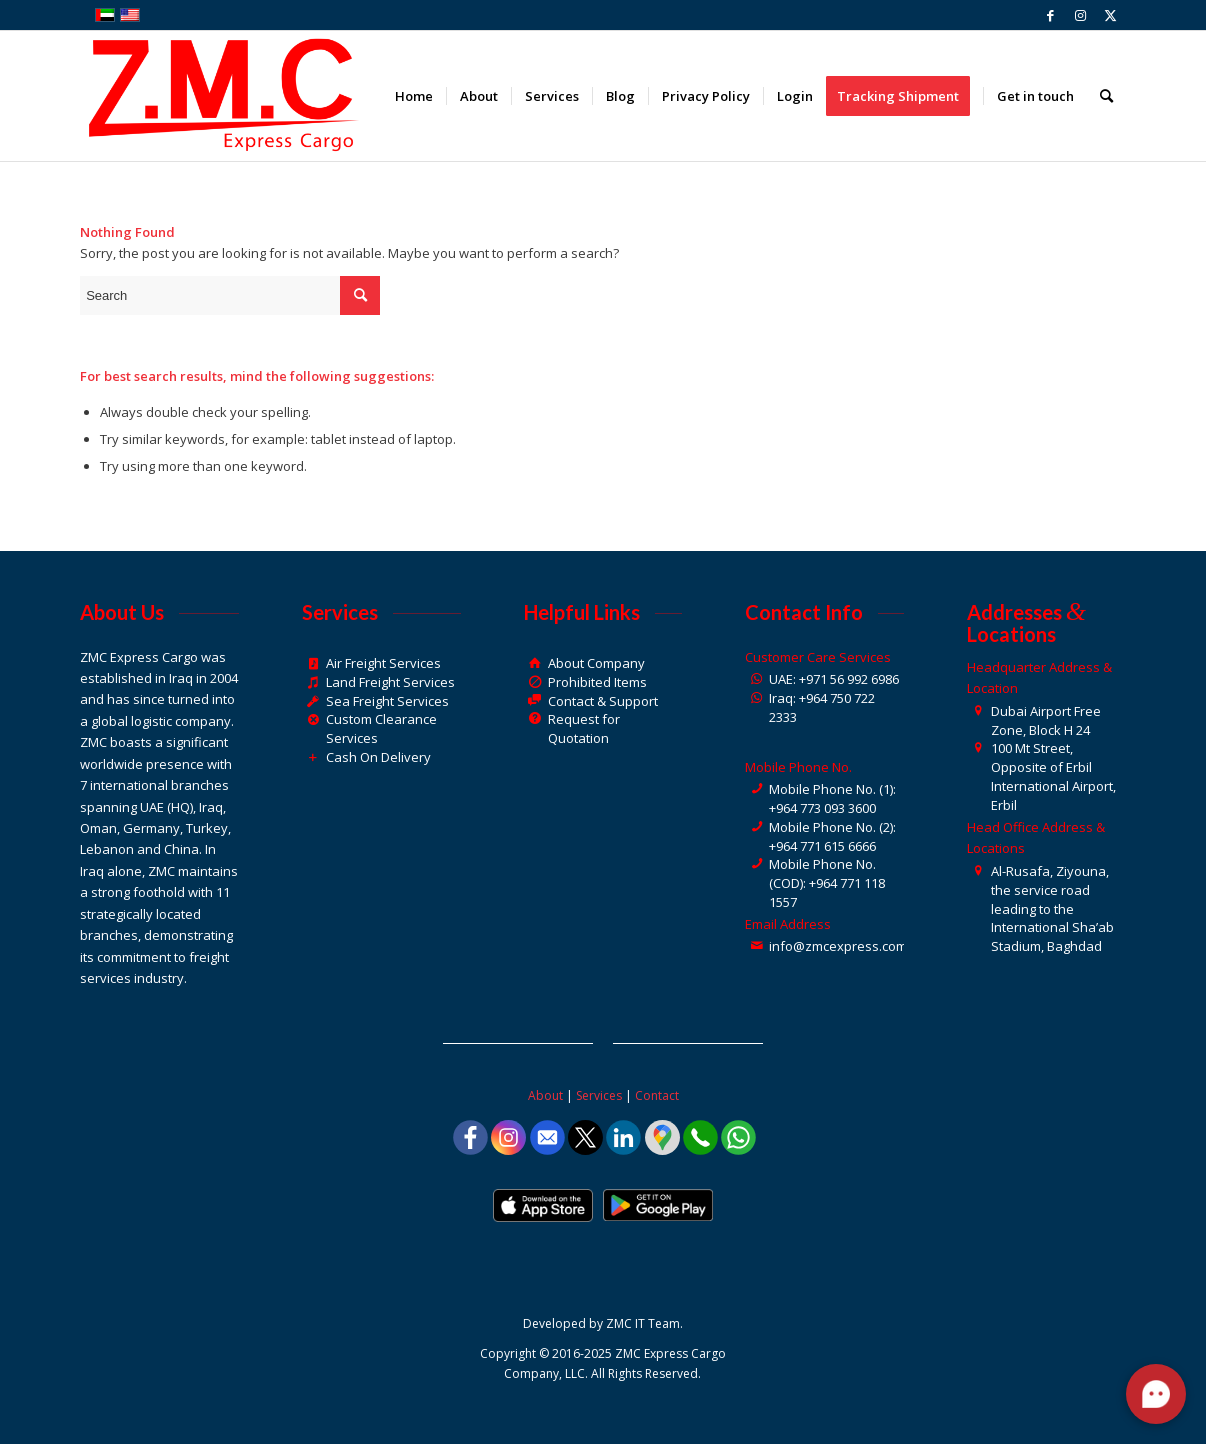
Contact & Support (603, 701)
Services (599, 1095)
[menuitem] (414, 96)
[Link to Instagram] (1080, 15)
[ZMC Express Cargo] (221, 96)
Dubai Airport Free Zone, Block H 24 (1046, 720)
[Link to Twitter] (1111, 15)
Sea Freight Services (387, 701)
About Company (596, 663)
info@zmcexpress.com (838, 946)
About (545, 1095)
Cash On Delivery (378, 757)
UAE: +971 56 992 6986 (834, 679)
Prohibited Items (597, 682)
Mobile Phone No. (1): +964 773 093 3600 (832, 798)
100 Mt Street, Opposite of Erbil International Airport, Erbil (1053, 776)
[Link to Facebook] (1050, 15)
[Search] (1106, 96)
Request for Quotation (584, 728)
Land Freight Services (390, 682)
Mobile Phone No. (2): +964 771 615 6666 (832, 836)
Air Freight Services (383, 663)
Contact (657, 1095)
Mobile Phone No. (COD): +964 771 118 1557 (827, 883)
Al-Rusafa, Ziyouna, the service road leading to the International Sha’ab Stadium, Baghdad (1052, 908)
